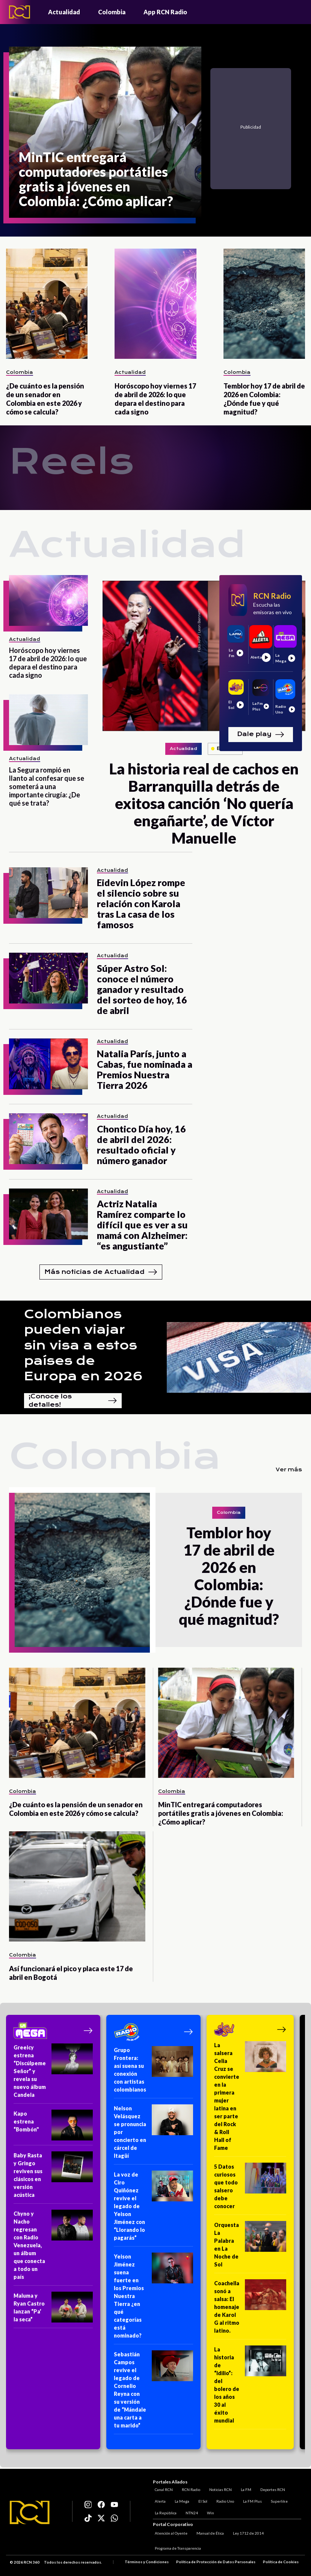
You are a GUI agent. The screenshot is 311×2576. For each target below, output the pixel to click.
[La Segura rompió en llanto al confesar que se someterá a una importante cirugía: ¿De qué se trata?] (48, 719)
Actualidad (64, 11)
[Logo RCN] (30, 2512)
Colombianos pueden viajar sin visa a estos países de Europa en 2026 (83, 1345)
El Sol (200, 2499)
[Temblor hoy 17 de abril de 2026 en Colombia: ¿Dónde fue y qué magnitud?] (264, 304)
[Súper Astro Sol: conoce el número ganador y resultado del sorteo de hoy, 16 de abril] (48, 978)
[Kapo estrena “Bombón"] (53, 2127)
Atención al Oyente (169, 2534)
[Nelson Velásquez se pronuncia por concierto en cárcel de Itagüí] (153, 2134)
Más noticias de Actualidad (100, 1272)
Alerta (158, 2499)
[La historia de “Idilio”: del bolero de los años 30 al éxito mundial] (250, 2387)
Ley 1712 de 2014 (246, 2534)
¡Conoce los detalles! (73, 1400)
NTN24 (190, 2511)
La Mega (180, 2499)
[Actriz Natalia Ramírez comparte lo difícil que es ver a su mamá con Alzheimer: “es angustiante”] (48, 1214)
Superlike (277, 2499)
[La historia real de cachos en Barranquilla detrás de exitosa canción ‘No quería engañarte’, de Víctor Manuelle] (204, 656)
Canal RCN (162, 2488)
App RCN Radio (165, 11)
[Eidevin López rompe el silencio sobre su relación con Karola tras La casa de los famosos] (48, 892)
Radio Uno (223, 2499)
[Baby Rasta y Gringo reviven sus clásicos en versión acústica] (53, 2177)
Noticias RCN (218, 2488)
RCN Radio (189, 2488)
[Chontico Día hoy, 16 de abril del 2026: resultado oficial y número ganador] (48, 1138)
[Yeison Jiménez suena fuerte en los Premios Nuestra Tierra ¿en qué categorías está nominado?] (153, 2298)
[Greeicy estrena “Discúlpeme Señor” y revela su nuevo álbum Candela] (53, 2073)
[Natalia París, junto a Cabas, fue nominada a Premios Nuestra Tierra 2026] (48, 1063)
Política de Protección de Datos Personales (215, 2562)
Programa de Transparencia (176, 2549)
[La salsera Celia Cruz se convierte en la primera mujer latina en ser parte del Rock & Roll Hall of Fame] (250, 2099)
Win (208, 2511)
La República (164, 2511)
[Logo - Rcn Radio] (19, 11)
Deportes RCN (270, 2488)
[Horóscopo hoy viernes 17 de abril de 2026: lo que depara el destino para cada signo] (155, 304)
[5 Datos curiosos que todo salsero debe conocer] (250, 2189)
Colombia (111, 11)
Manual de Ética (208, 2534)
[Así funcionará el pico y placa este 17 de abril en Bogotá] (77, 1886)
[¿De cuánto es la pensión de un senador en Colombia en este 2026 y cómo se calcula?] (47, 304)
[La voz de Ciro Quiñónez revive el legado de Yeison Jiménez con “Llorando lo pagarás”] (153, 2209)
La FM (244, 2488)
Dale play (260, 734)
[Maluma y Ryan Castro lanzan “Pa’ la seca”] (53, 2310)
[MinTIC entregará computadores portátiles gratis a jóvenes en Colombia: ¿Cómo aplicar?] (105, 132)
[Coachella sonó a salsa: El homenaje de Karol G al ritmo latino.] (250, 2309)
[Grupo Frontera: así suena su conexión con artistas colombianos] (153, 2072)
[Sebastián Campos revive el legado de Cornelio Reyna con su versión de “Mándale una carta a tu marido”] (153, 2392)
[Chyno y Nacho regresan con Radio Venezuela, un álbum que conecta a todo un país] (53, 2248)
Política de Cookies (281, 2562)
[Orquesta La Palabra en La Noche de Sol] (250, 2247)
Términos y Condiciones (147, 2562)
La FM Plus (250, 2499)
